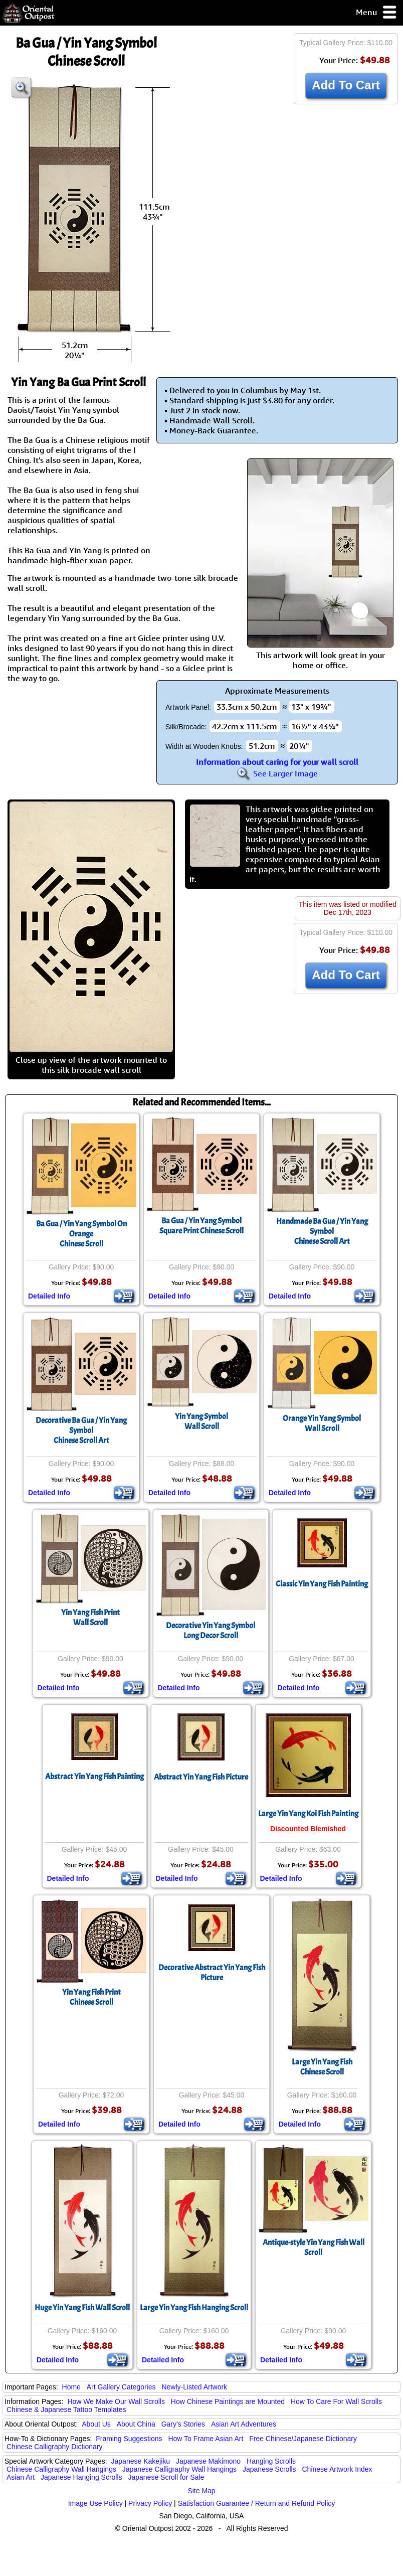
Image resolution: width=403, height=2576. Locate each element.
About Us (96, 2424)
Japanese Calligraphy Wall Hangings (179, 2469)
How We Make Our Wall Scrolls (115, 2401)
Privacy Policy (150, 2503)
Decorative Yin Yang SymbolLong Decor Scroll (210, 1631)
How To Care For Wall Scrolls (336, 2401)
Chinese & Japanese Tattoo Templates (66, 2409)
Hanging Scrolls (271, 2461)
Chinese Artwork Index (337, 2469)
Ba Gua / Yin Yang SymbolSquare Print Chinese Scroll (201, 1226)
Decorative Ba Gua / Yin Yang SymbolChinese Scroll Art (81, 1430)
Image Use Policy (95, 2503)
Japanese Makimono (208, 2461)
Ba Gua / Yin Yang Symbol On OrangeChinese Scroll (81, 1234)
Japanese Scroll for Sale (166, 2477)
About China (136, 2424)
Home (71, 2387)
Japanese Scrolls (269, 2469)
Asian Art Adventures (243, 2424)
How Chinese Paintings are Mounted (228, 2401)
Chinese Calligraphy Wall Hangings (61, 2469)
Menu (376, 13)
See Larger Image (277, 773)
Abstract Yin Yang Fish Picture (201, 1777)
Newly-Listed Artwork (194, 2387)
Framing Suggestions (129, 2439)
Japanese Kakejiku (140, 2461)
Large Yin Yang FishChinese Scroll (322, 2067)
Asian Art (21, 2477)
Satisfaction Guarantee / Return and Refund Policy (256, 2503)
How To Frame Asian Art (205, 2439)
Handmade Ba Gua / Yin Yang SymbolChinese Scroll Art (322, 1231)
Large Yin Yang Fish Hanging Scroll (194, 2308)
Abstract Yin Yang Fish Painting (94, 1777)
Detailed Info (49, 1296)
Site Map (201, 2491)
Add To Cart (346, 85)
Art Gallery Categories (121, 2387)
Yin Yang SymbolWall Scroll (201, 1421)
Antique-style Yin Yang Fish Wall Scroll (313, 2247)
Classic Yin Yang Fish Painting (322, 1584)
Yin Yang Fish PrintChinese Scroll (91, 1997)
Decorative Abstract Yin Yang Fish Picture (211, 1973)
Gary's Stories (183, 2424)
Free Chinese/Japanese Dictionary (303, 2439)
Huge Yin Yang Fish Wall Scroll (82, 2308)
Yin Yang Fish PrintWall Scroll (90, 1617)
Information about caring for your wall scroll (277, 762)
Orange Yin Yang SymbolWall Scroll (322, 1423)
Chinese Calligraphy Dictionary (54, 2447)
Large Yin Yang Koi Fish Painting (308, 1814)
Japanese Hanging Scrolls (81, 2477)
